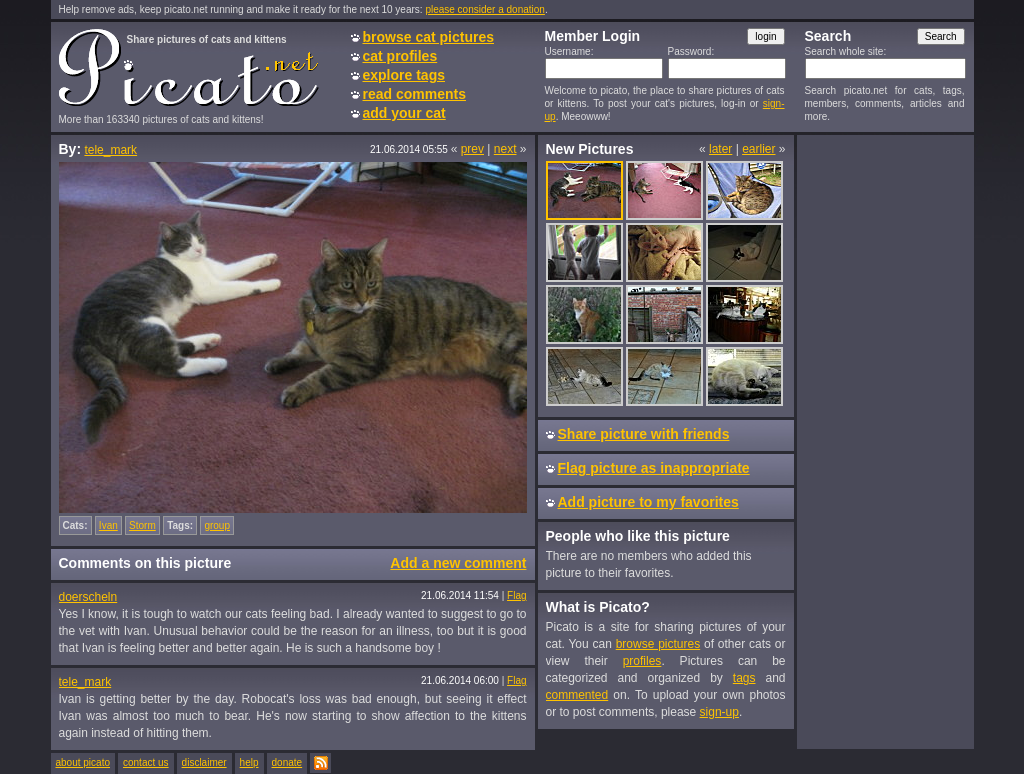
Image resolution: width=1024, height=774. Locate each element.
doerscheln (88, 597)
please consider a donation (485, 9)
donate (287, 762)
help (249, 762)
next (505, 149)
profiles (642, 661)
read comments (414, 94)
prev (472, 149)
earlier (758, 149)
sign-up (719, 712)
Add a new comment (458, 563)
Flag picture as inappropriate (654, 468)
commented (577, 695)
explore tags (404, 75)
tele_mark (110, 150)
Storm (142, 525)
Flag (516, 595)
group (217, 525)
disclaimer (204, 762)
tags (744, 678)
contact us (146, 762)
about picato (83, 762)
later (720, 149)
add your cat (404, 113)
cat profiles (400, 56)
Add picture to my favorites (648, 502)
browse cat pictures (429, 37)
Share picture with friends (644, 434)
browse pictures (658, 644)
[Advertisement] (885, 441)
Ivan (108, 525)
